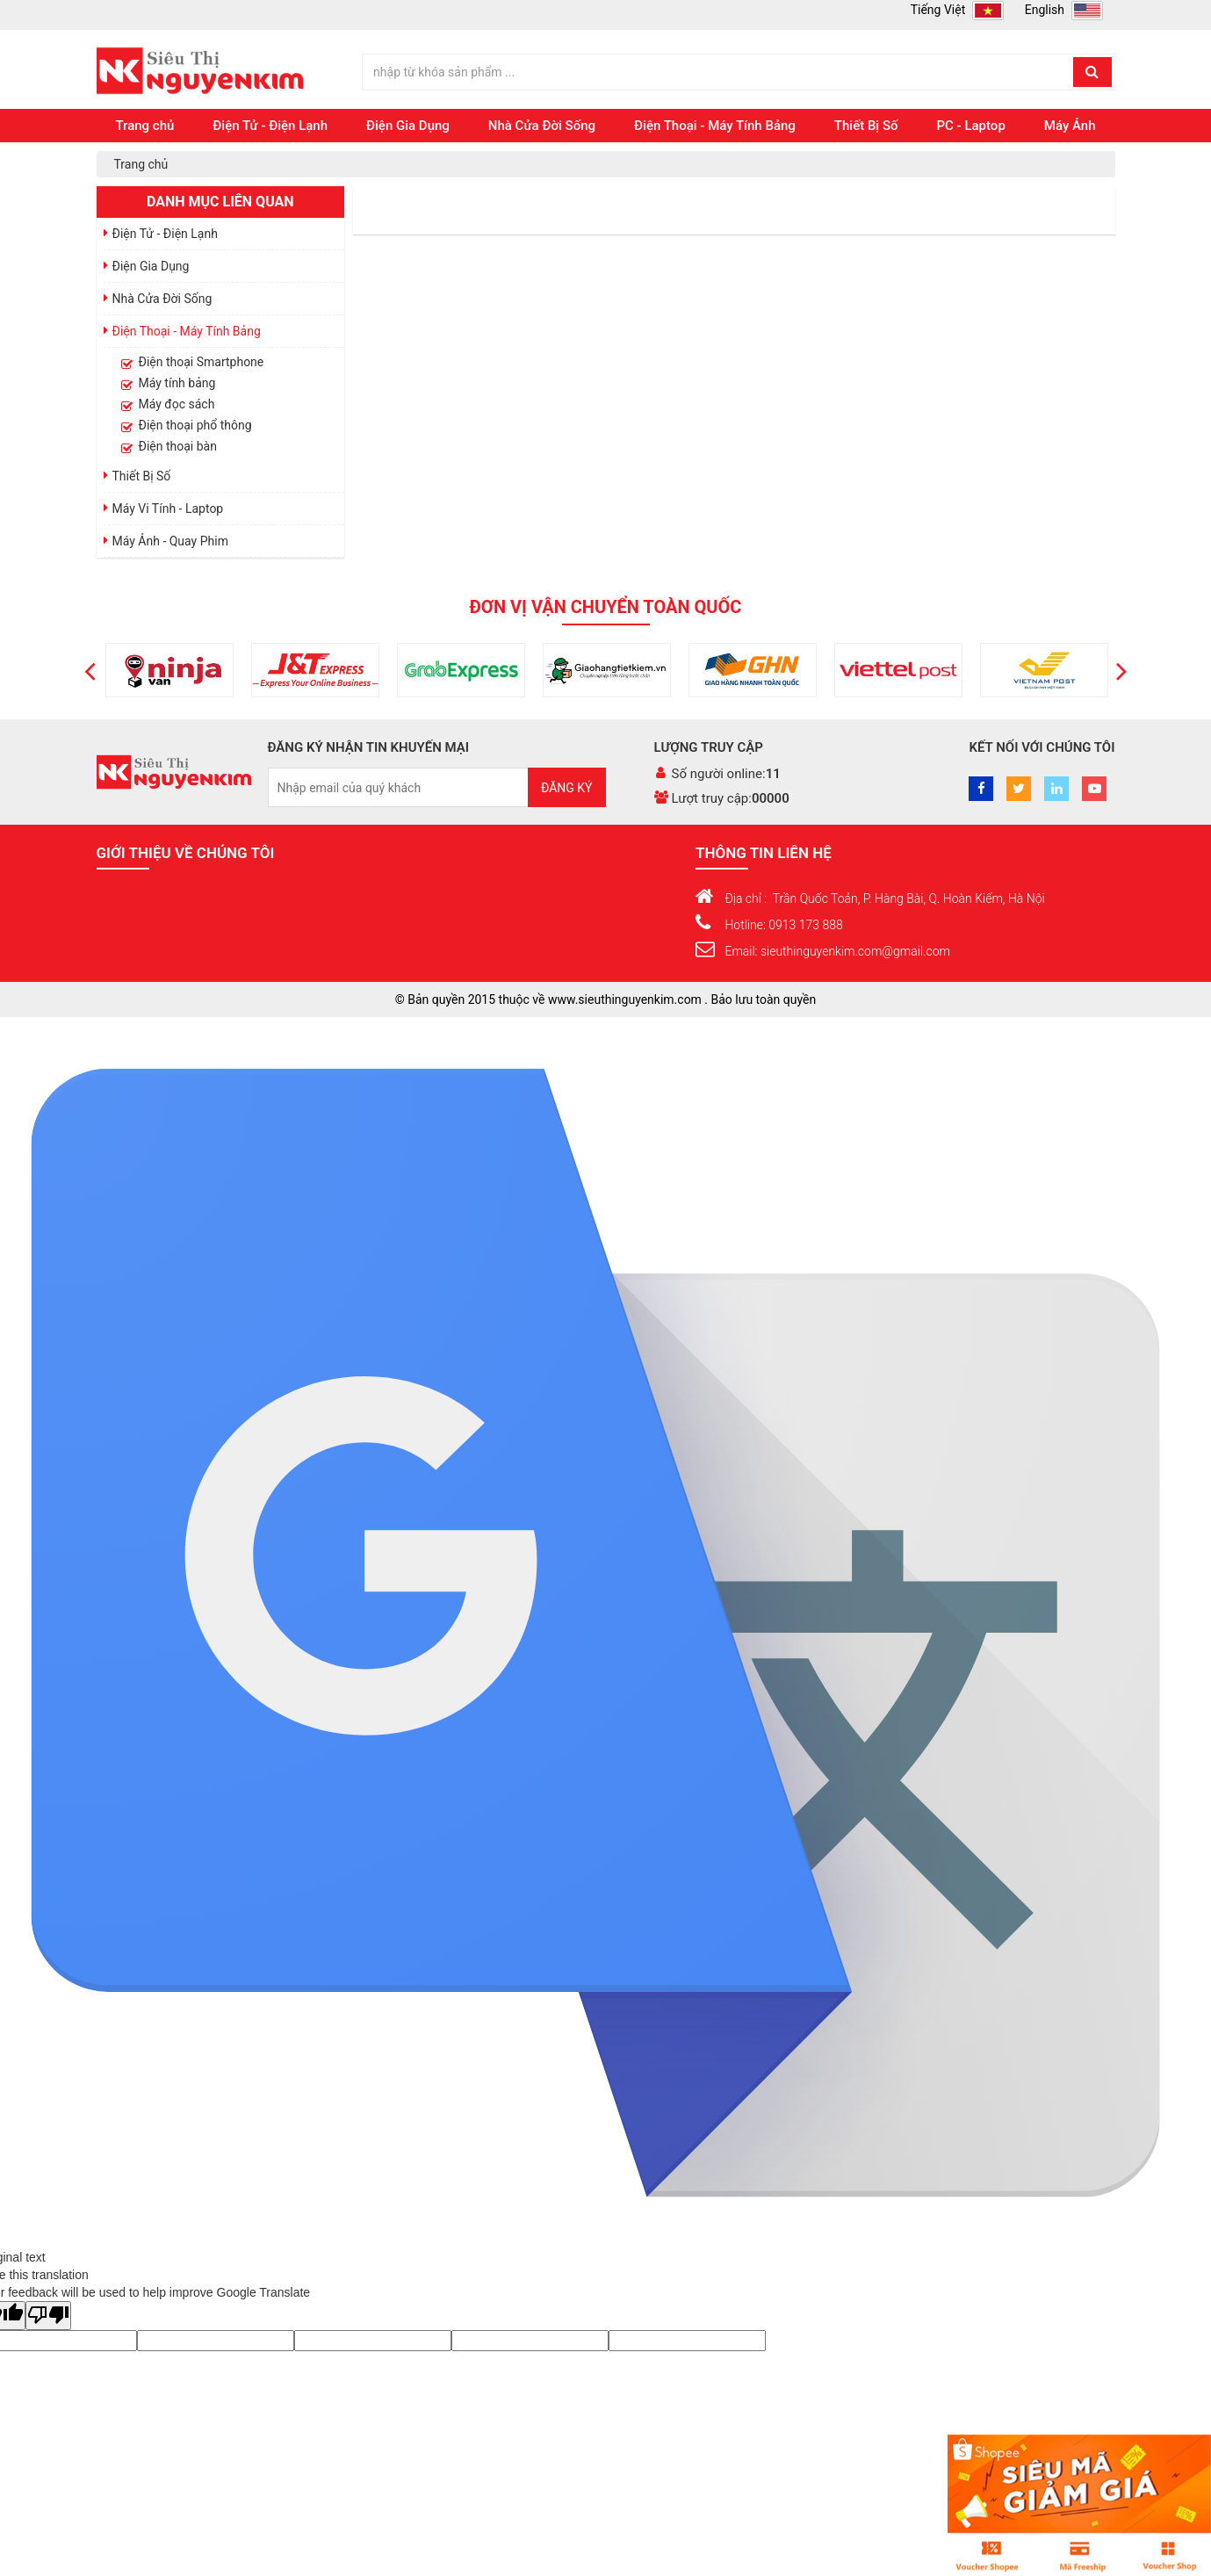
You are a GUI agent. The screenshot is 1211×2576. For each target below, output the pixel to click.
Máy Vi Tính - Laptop (168, 508)
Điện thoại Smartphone (201, 362)
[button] (90, 670)
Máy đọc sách (177, 404)
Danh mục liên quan (220, 201)
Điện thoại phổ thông (195, 425)
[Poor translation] (48, 2315)
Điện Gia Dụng (408, 125)
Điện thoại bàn (178, 446)
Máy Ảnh (1070, 125)
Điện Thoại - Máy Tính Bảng (715, 125)
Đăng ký (567, 788)
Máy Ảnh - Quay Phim (170, 541)
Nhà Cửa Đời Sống (541, 125)
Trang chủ (145, 125)
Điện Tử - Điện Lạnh (270, 125)
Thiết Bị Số (866, 125)
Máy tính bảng (177, 383)
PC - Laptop (971, 125)
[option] (125, 670)
